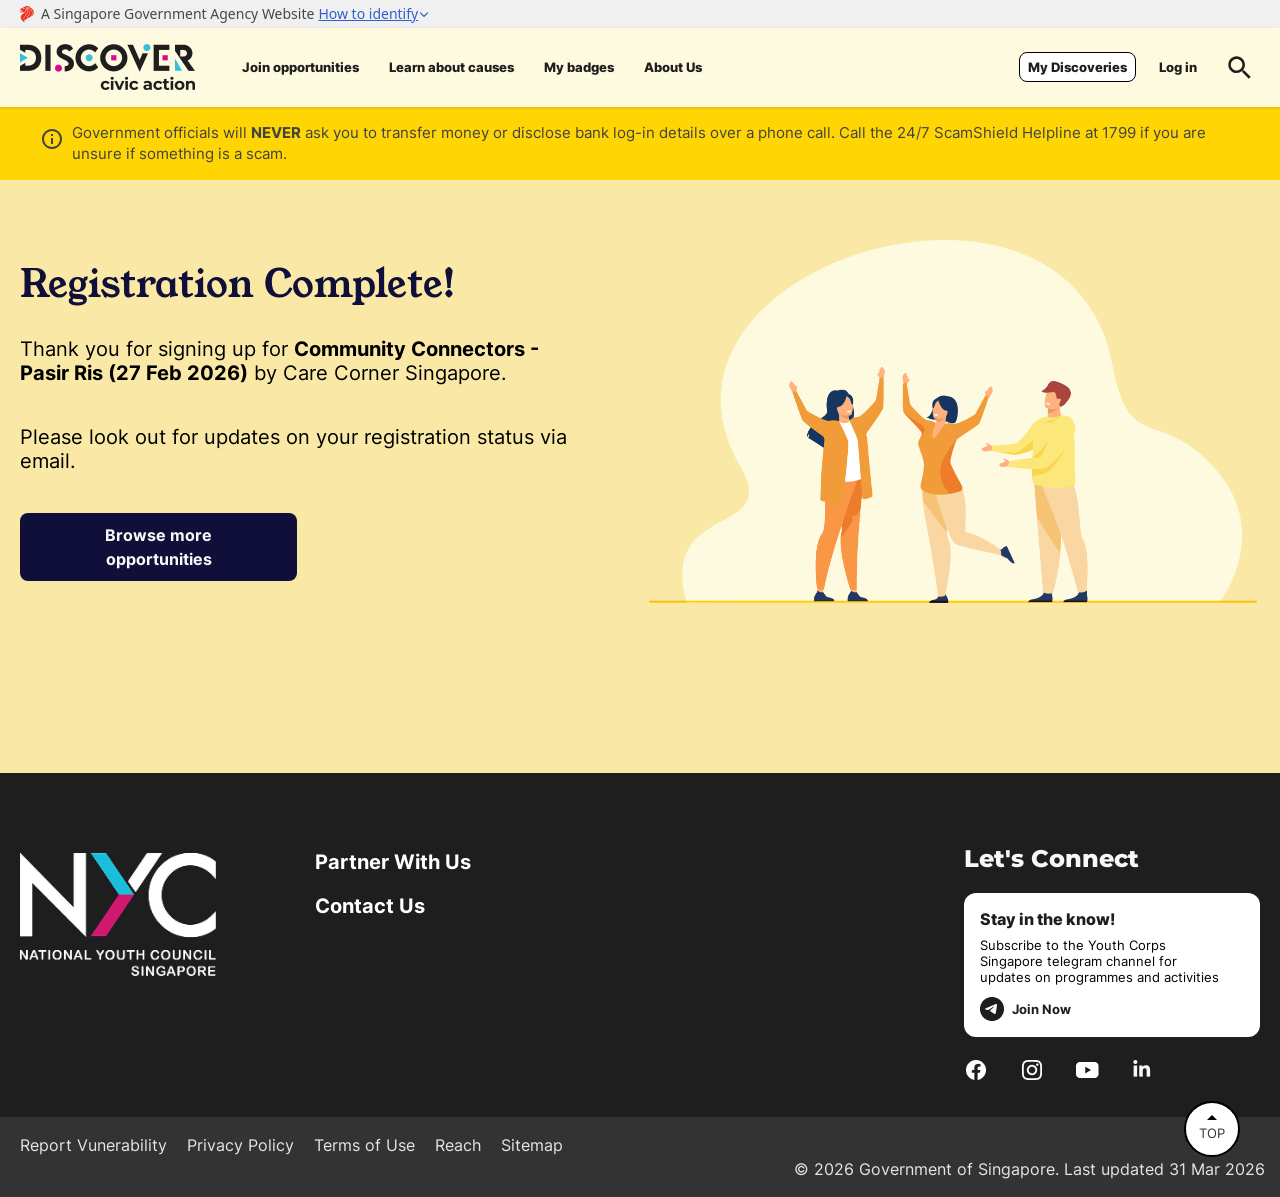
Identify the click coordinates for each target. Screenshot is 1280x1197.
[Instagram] (1032, 1069)
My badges (579, 67)
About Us (673, 67)
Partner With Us (393, 862)
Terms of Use (364, 1145)
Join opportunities (300, 67)
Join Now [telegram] (1025, 1009)
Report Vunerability (93, 1145)
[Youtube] (1087, 1069)
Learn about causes (451, 67)
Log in (1178, 67)
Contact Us (370, 906)
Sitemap (532, 1145)
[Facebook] (976, 1069)
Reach (458, 1145)
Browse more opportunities (158, 547)
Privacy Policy (240, 1145)
